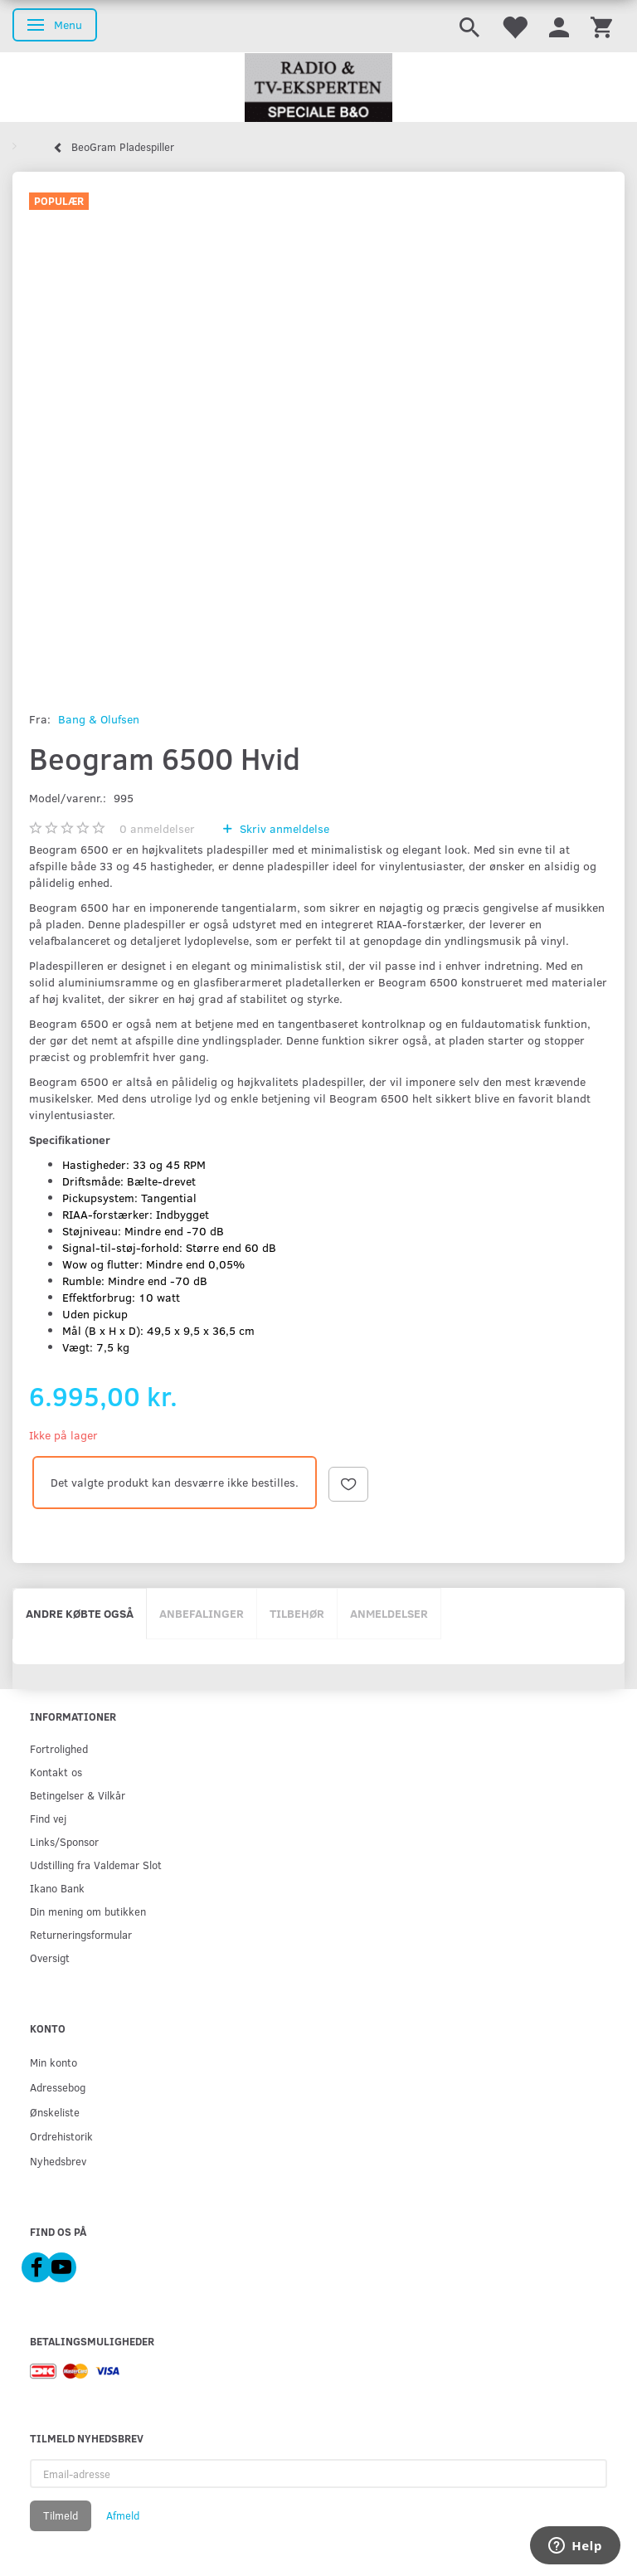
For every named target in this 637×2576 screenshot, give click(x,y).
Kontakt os (56, 1772)
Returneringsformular (81, 1934)
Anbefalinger (201, 1613)
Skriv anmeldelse (282, 828)
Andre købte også (80, 1613)
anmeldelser (157, 828)
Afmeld (122, 2515)
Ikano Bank (57, 1888)
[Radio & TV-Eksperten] (318, 88)
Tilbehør (297, 1613)
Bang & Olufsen (98, 719)
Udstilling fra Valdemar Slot (96, 1865)
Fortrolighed (59, 1748)
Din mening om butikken (88, 1911)
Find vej (48, 1818)
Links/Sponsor (64, 1841)
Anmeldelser (389, 1613)
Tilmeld (60, 2515)
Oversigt (50, 1957)
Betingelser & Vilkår (77, 1795)
